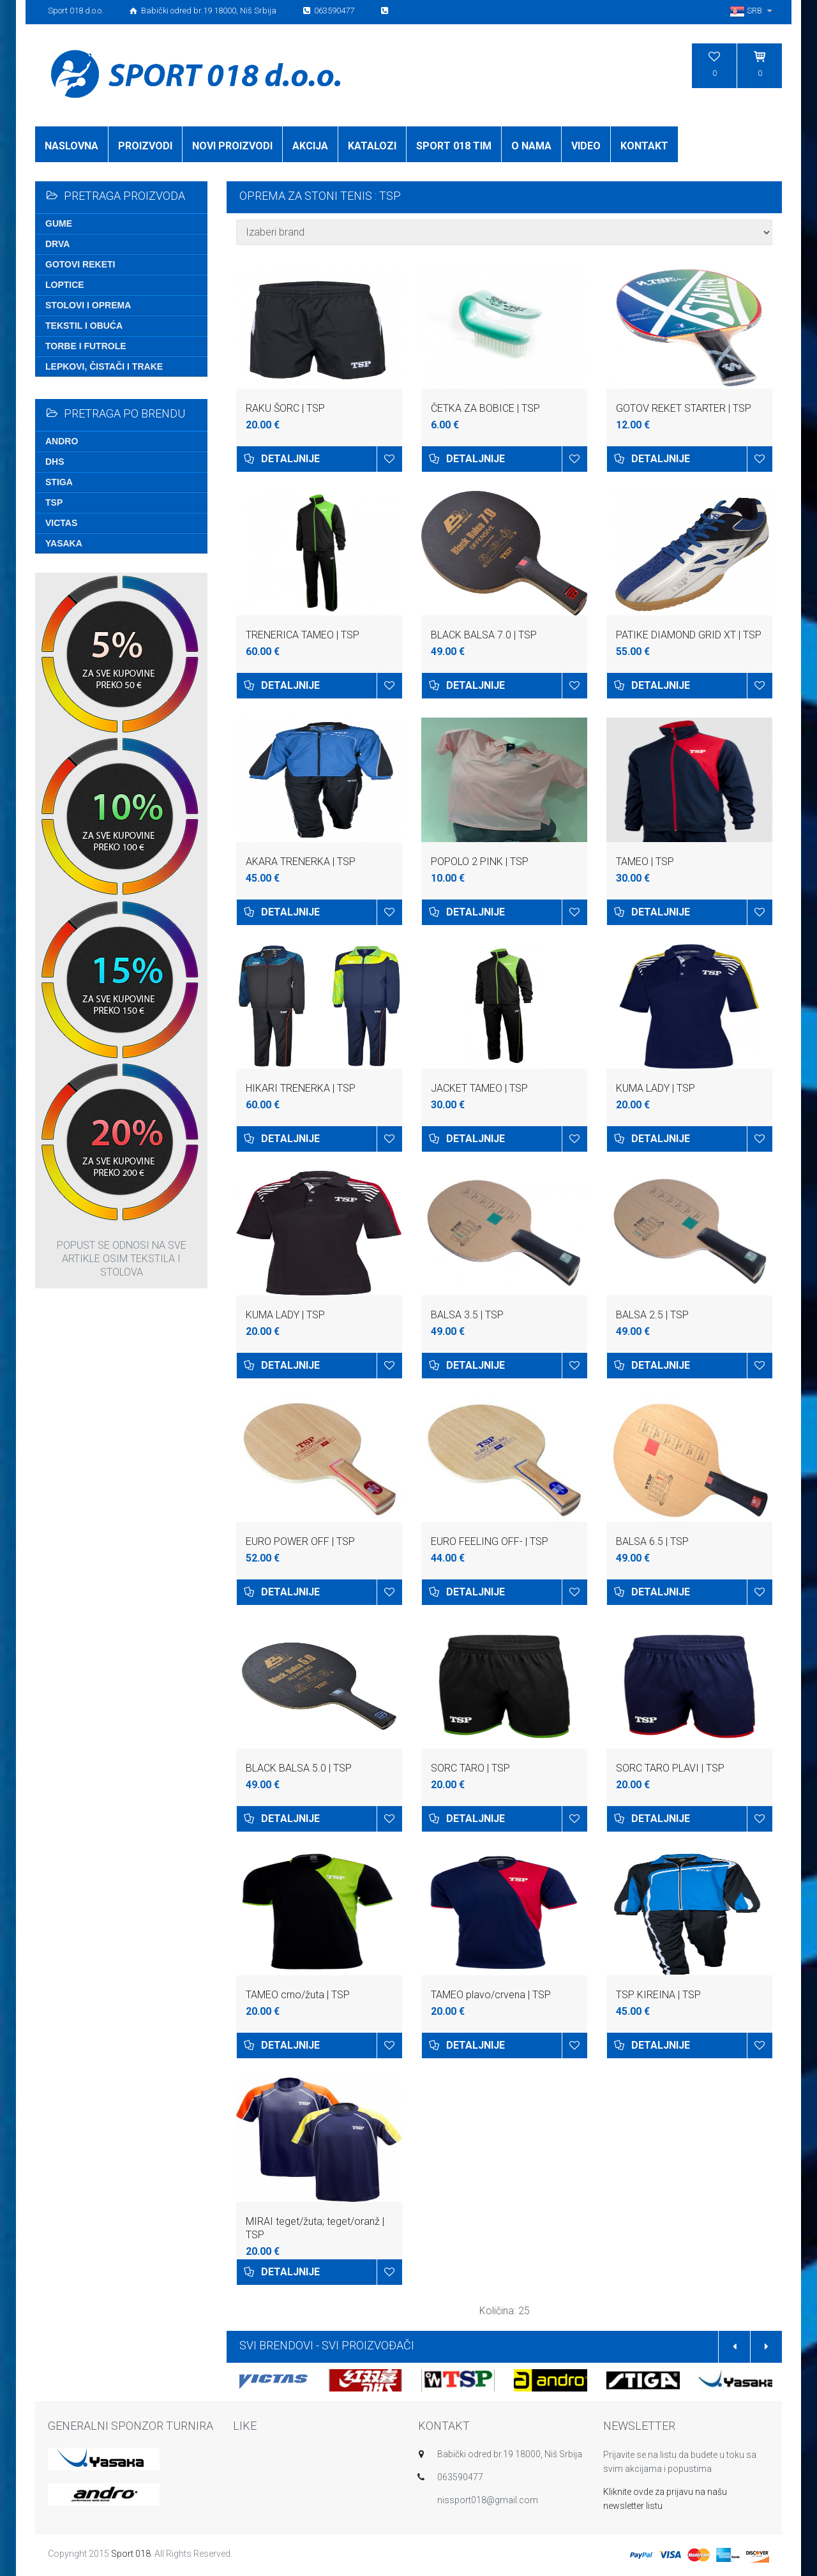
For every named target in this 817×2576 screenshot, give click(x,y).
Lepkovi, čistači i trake (104, 366)
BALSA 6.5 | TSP (652, 1541)
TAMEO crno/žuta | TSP (298, 1995)
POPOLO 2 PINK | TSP (479, 861)
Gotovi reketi (80, 264)
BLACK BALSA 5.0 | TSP (299, 1768)
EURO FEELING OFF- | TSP (489, 1541)
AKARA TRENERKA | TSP (301, 861)
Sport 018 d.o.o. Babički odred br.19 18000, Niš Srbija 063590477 (219, 10)
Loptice (64, 285)
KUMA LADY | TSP (655, 1088)
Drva (57, 244)
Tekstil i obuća (84, 325)
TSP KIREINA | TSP (658, 1995)
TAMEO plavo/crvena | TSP (491, 1995)
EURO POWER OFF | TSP (300, 1541)
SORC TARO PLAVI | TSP (670, 1768)
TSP (54, 502)
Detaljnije (290, 459)
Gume (58, 223)
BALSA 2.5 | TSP (652, 1315)
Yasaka (63, 543)
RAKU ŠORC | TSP (285, 408)
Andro (61, 441)
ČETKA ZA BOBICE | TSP (485, 408)
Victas (61, 523)
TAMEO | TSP (645, 861)
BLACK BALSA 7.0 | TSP (484, 635)
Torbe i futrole (85, 346)
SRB (753, 10)
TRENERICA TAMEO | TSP (302, 635)
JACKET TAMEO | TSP (479, 1088)
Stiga (59, 482)
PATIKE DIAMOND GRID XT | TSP (688, 635)
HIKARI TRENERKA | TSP (301, 1088)
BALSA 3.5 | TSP (467, 1315)
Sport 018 (131, 2554)
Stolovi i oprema (88, 305)
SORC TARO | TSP (470, 1768)
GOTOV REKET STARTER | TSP (683, 408)
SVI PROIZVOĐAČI (368, 2345)
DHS (54, 461)
